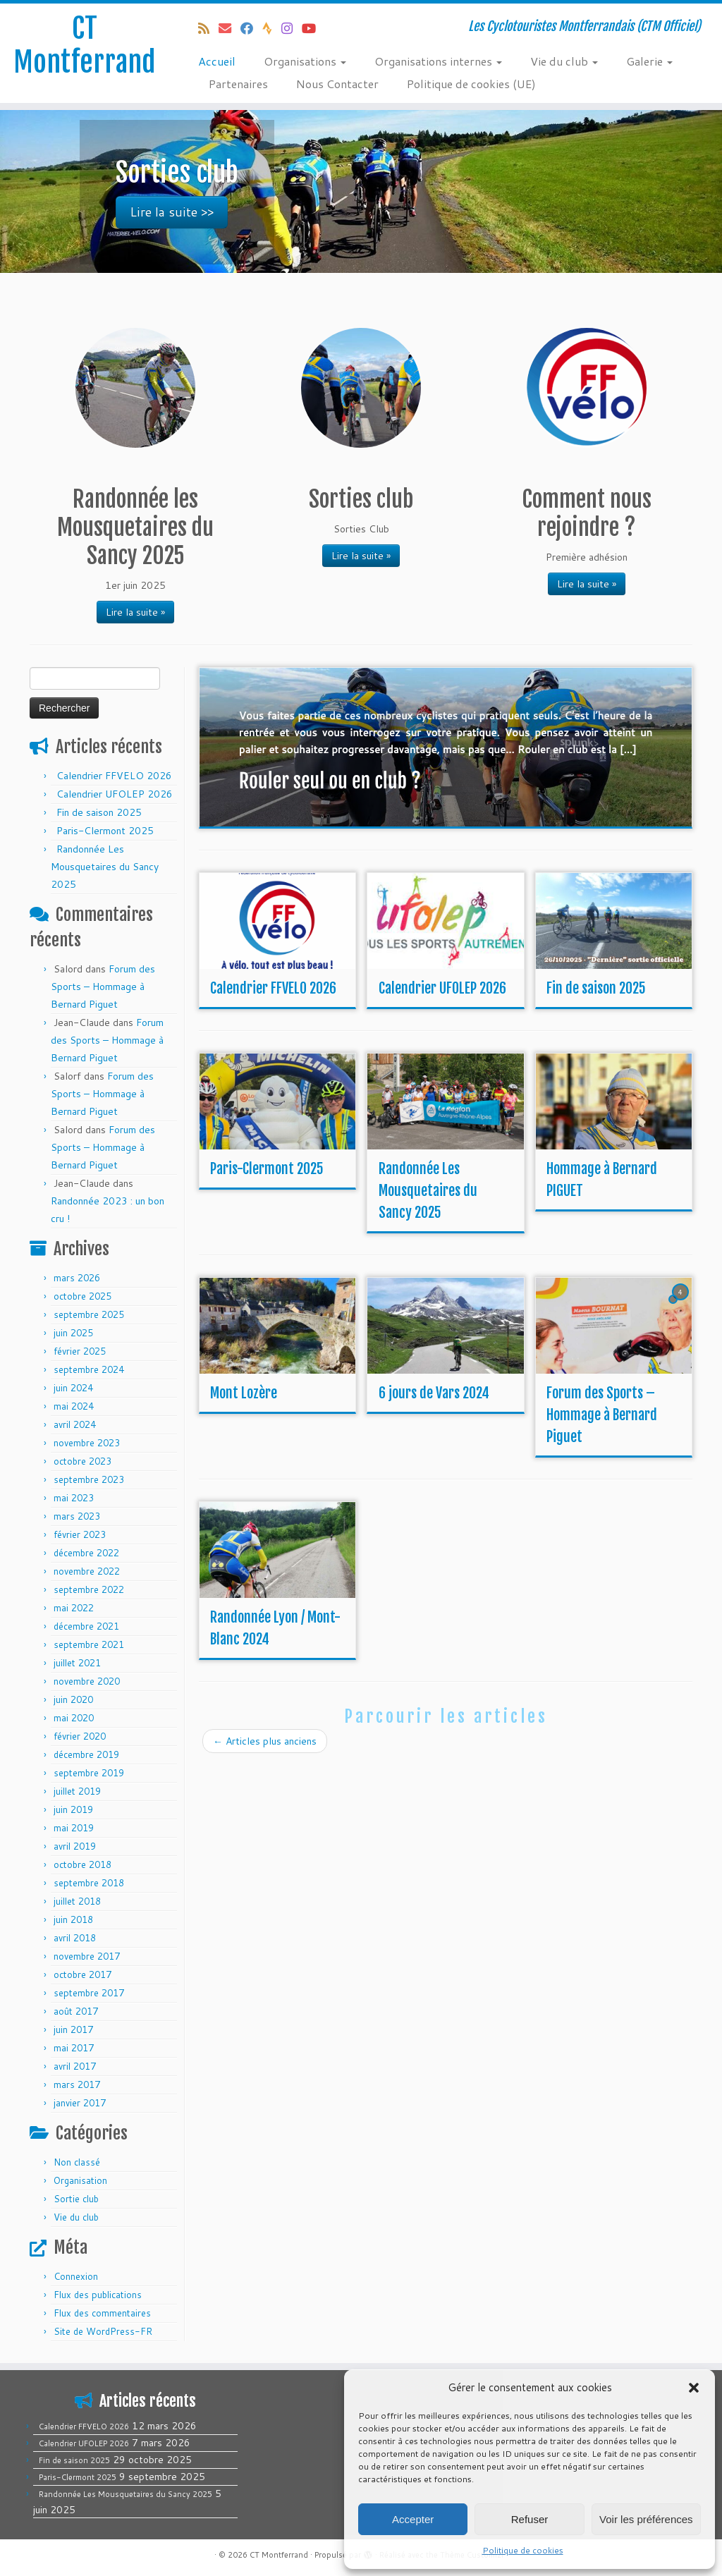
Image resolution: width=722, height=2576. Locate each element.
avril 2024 (75, 1424)
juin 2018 (73, 1919)
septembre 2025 (89, 1314)
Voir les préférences (646, 2519)
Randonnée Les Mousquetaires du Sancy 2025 (105, 866)
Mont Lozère (243, 1393)
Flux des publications (98, 2294)
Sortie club (76, 2198)
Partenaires (238, 83)
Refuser (530, 2519)
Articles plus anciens (265, 1741)
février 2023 (80, 1534)
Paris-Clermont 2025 (105, 831)
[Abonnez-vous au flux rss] (208, 28)
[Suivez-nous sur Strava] (271, 28)
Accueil (216, 61)
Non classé (77, 2162)
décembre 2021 (86, 1626)
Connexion (76, 2276)
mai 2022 (74, 1607)
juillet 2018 (77, 1901)
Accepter (413, 2519)
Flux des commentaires (102, 2313)
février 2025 (80, 1351)
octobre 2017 (82, 1974)
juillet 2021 (77, 1662)
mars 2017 (77, 2084)
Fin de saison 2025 (99, 812)
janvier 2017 (80, 2102)
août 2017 (76, 2011)
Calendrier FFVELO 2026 (114, 776)
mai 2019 (74, 1827)
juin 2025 (73, 1332)
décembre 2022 (86, 1552)
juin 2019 (73, 1809)
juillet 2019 (77, 1791)
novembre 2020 (87, 1681)
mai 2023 (74, 1497)
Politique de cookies (522, 2550)
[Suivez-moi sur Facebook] (251, 28)
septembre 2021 (89, 1644)
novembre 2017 (87, 1956)
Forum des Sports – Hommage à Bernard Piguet (103, 986)
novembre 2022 (87, 1571)
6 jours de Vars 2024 (434, 1393)
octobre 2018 (82, 1864)
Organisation (80, 2180)
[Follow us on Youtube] (313, 28)
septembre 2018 (89, 1882)
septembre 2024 (89, 1369)
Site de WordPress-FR (103, 2331)
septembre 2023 (89, 1479)
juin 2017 (73, 2029)
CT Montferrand (84, 45)
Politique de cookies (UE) (471, 83)
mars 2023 (77, 1516)
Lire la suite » (135, 612)
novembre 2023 (87, 1442)
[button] (694, 2388)
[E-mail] (229, 28)
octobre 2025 (82, 1296)
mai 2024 (74, 1406)
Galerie (649, 61)
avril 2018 (75, 1937)
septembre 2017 (89, 1992)
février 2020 (80, 1736)
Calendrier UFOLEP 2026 (114, 794)
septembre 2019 (89, 1772)
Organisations (305, 61)
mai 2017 (74, 2047)
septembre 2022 (89, 1589)
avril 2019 (75, 1846)
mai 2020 (74, 1717)
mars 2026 (77, 1277)
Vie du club (564, 61)
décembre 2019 (86, 1754)
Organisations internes (438, 61)
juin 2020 (73, 1699)
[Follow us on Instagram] (291, 28)
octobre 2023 (82, 1461)
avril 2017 (75, 2066)
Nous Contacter (337, 83)
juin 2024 (73, 1387)
